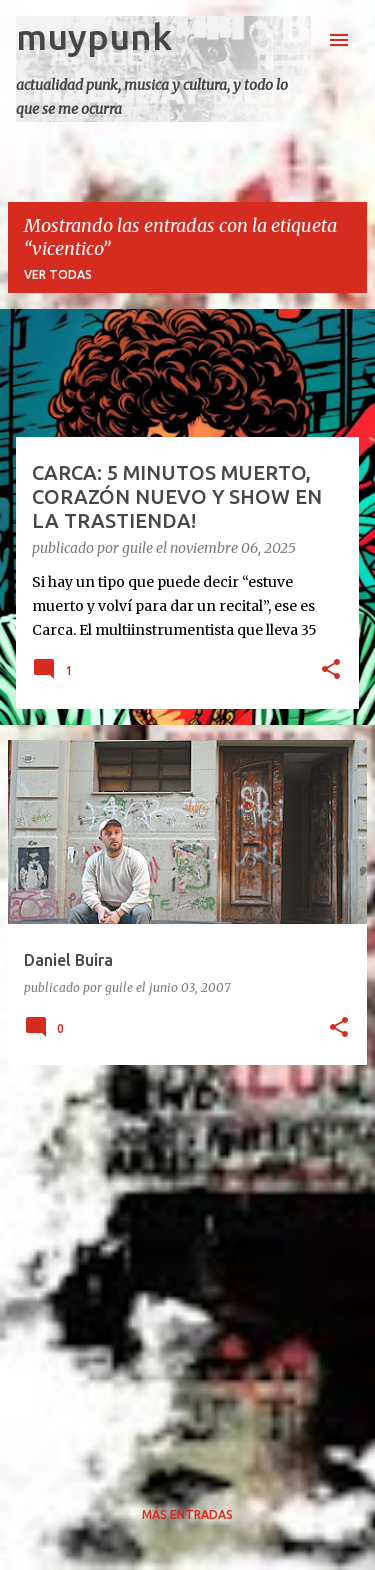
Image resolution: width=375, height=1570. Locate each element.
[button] (331, 671)
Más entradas (187, 1514)
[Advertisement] (187, 1268)
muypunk (94, 36)
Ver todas (58, 274)
